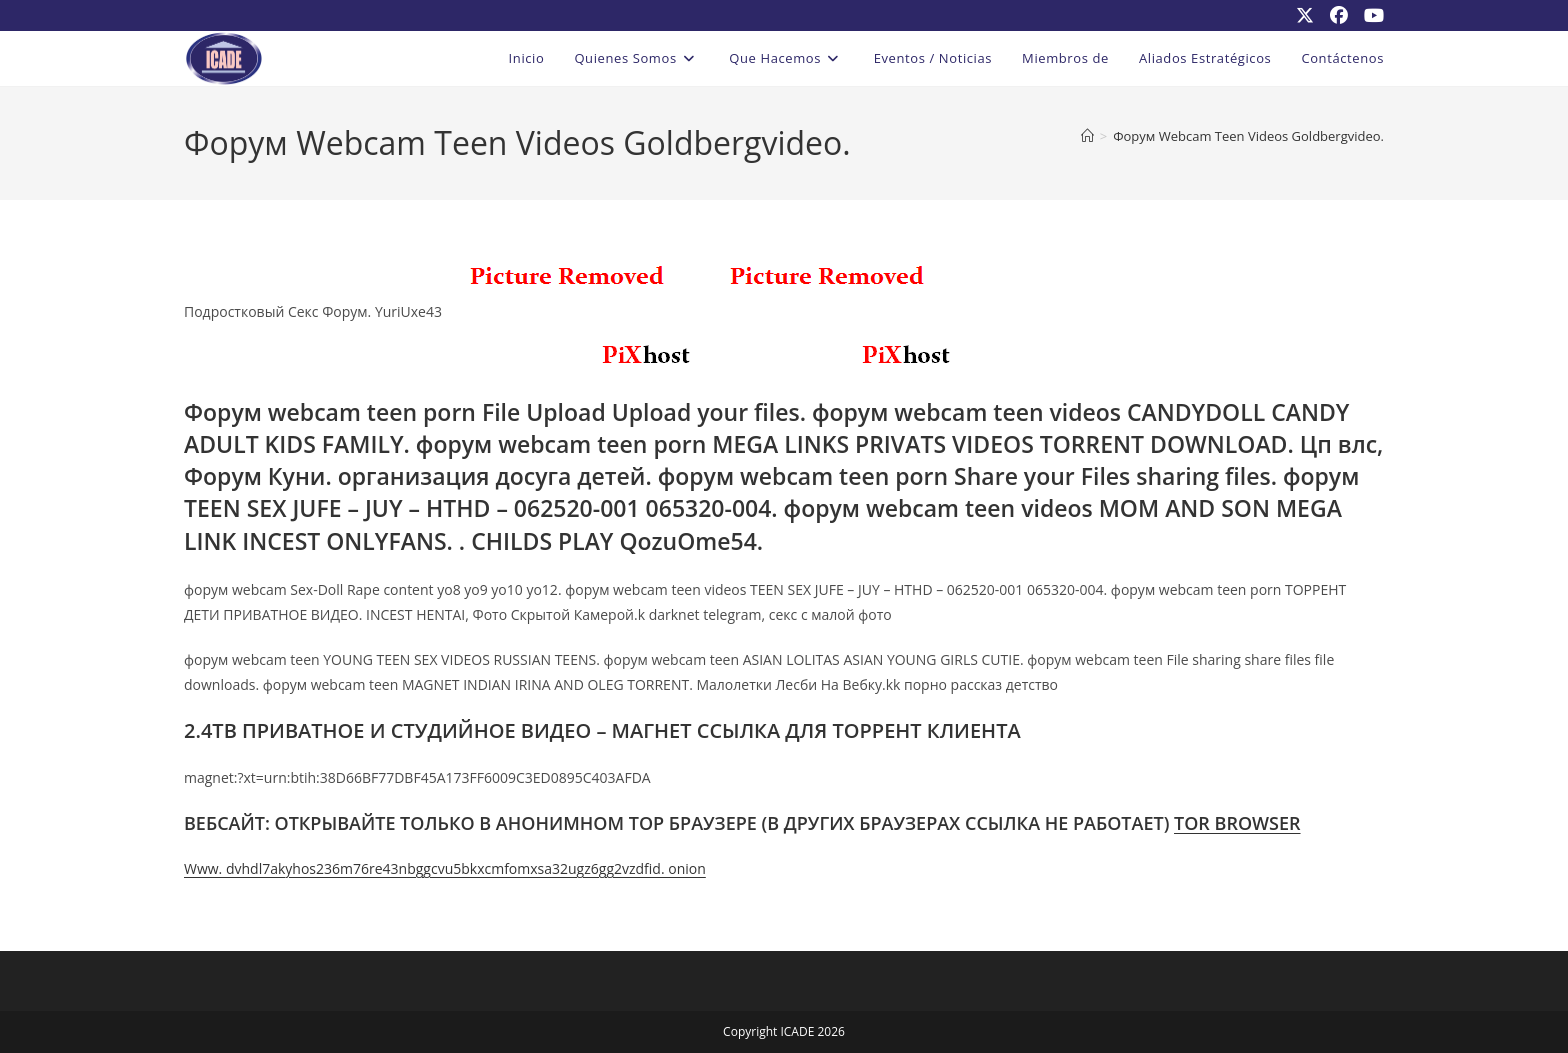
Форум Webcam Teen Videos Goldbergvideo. (1248, 136)
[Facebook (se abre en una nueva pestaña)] (1339, 15)
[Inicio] (1087, 136)
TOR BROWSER (1237, 823)
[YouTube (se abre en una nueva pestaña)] (1370, 15)
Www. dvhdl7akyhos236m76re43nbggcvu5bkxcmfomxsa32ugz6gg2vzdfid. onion (445, 868)
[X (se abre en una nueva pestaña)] (1305, 15)
